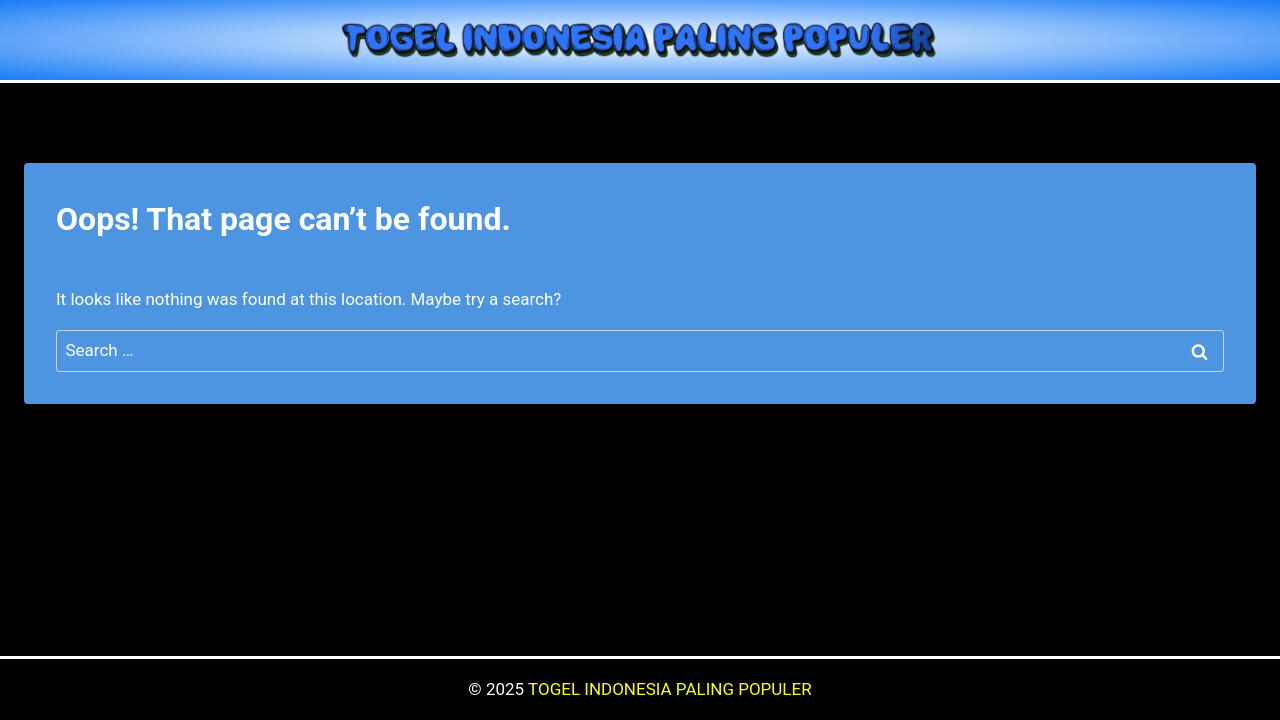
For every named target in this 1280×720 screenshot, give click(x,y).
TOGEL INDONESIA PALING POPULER (670, 689)
